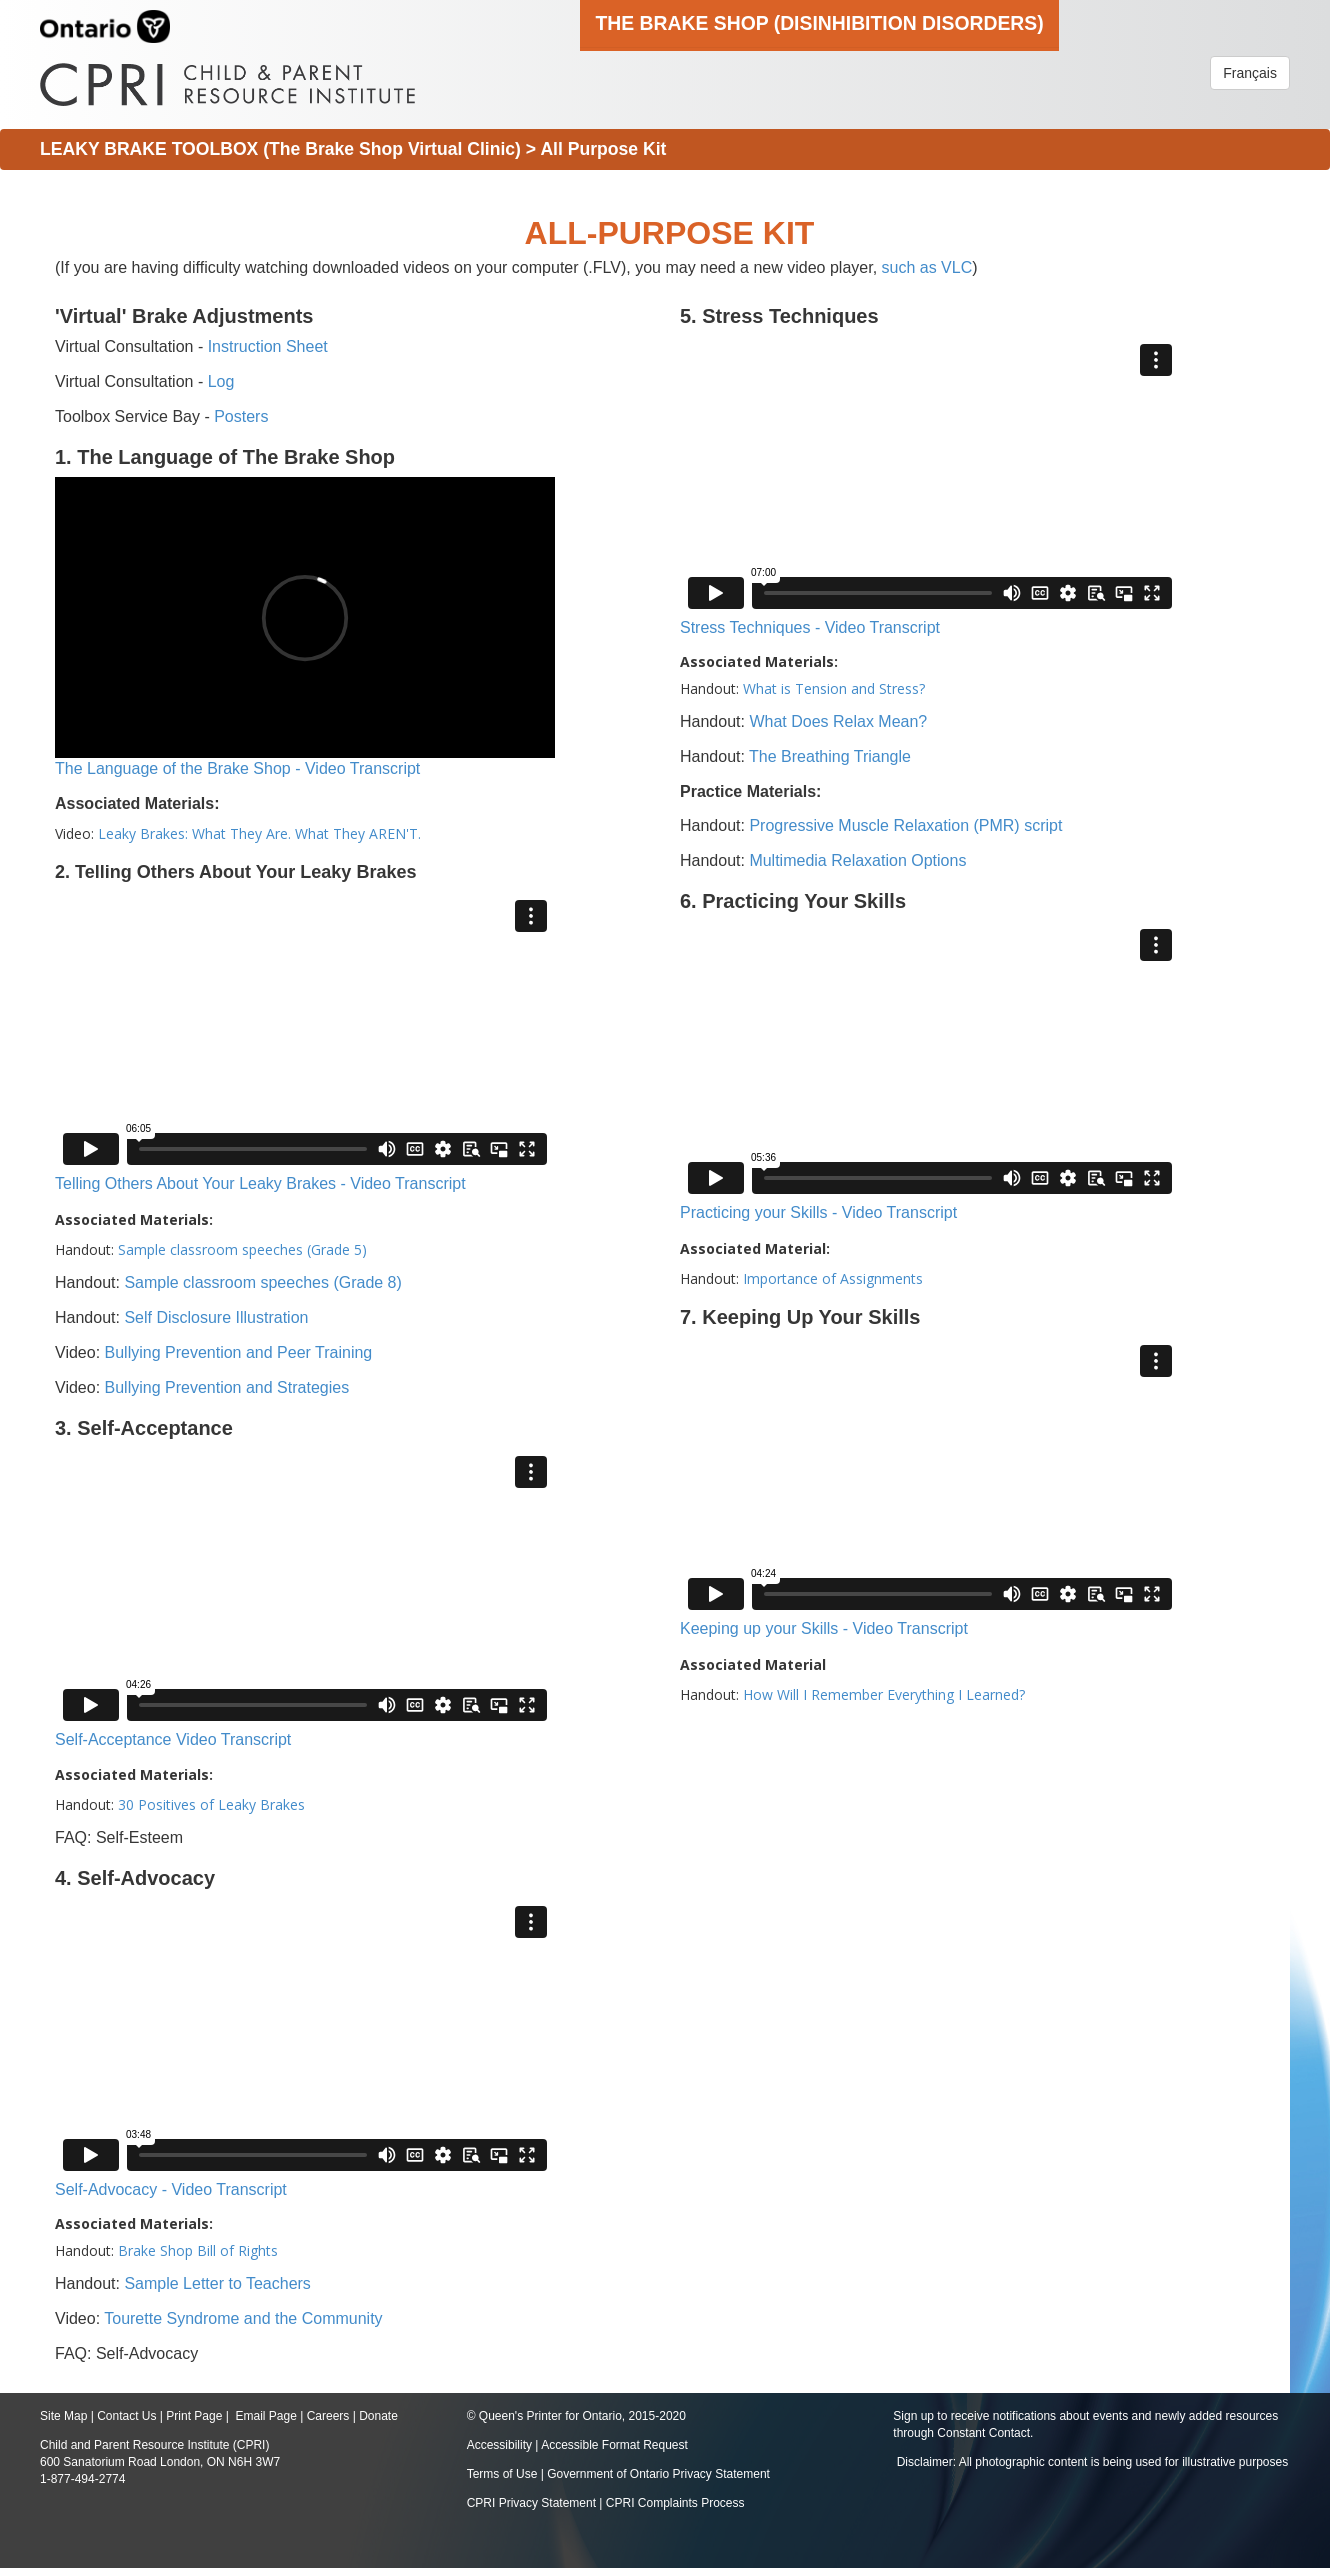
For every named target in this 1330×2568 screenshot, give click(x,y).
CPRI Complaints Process (675, 2503)
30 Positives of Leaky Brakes (211, 1804)
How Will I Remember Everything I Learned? (884, 1694)
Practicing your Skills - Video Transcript (818, 1212)
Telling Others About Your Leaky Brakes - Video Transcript (260, 1183)
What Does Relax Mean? (838, 721)
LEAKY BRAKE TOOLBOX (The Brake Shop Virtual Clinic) (280, 149)
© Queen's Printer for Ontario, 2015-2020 (576, 2416)
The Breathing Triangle (830, 756)
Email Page (265, 2416)
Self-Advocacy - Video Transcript (171, 2189)
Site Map (63, 2416)
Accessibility (501, 2445)
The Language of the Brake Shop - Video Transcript (237, 768)
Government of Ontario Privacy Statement (658, 2474)
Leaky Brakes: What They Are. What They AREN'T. (259, 833)
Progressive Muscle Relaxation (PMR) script (905, 825)
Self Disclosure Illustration (216, 1317)
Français (1250, 73)
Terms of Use (502, 2474)
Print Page (194, 2416)
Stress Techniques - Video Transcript (810, 627)
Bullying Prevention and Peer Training (239, 1352)
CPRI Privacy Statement (531, 2503)
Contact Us (126, 2416)
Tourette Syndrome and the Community (243, 2318)
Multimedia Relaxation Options (857, 860)
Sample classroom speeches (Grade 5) (242, 1249)
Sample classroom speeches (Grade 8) (262, 1282)
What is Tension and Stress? (834, 688)
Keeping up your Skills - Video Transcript (824, 1628)
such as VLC (927, 267)
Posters (241, 416)
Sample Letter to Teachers (217, 2283)
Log (221, 381)
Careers (328, 2416)
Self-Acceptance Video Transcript (173, 1739)
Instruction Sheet (268, 346)
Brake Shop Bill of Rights (198, 2250)
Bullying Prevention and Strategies (227, 1387)
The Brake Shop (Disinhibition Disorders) (819, 23)
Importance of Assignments (833, 1278)
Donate (378, 2416)
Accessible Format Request (614, 2445)
